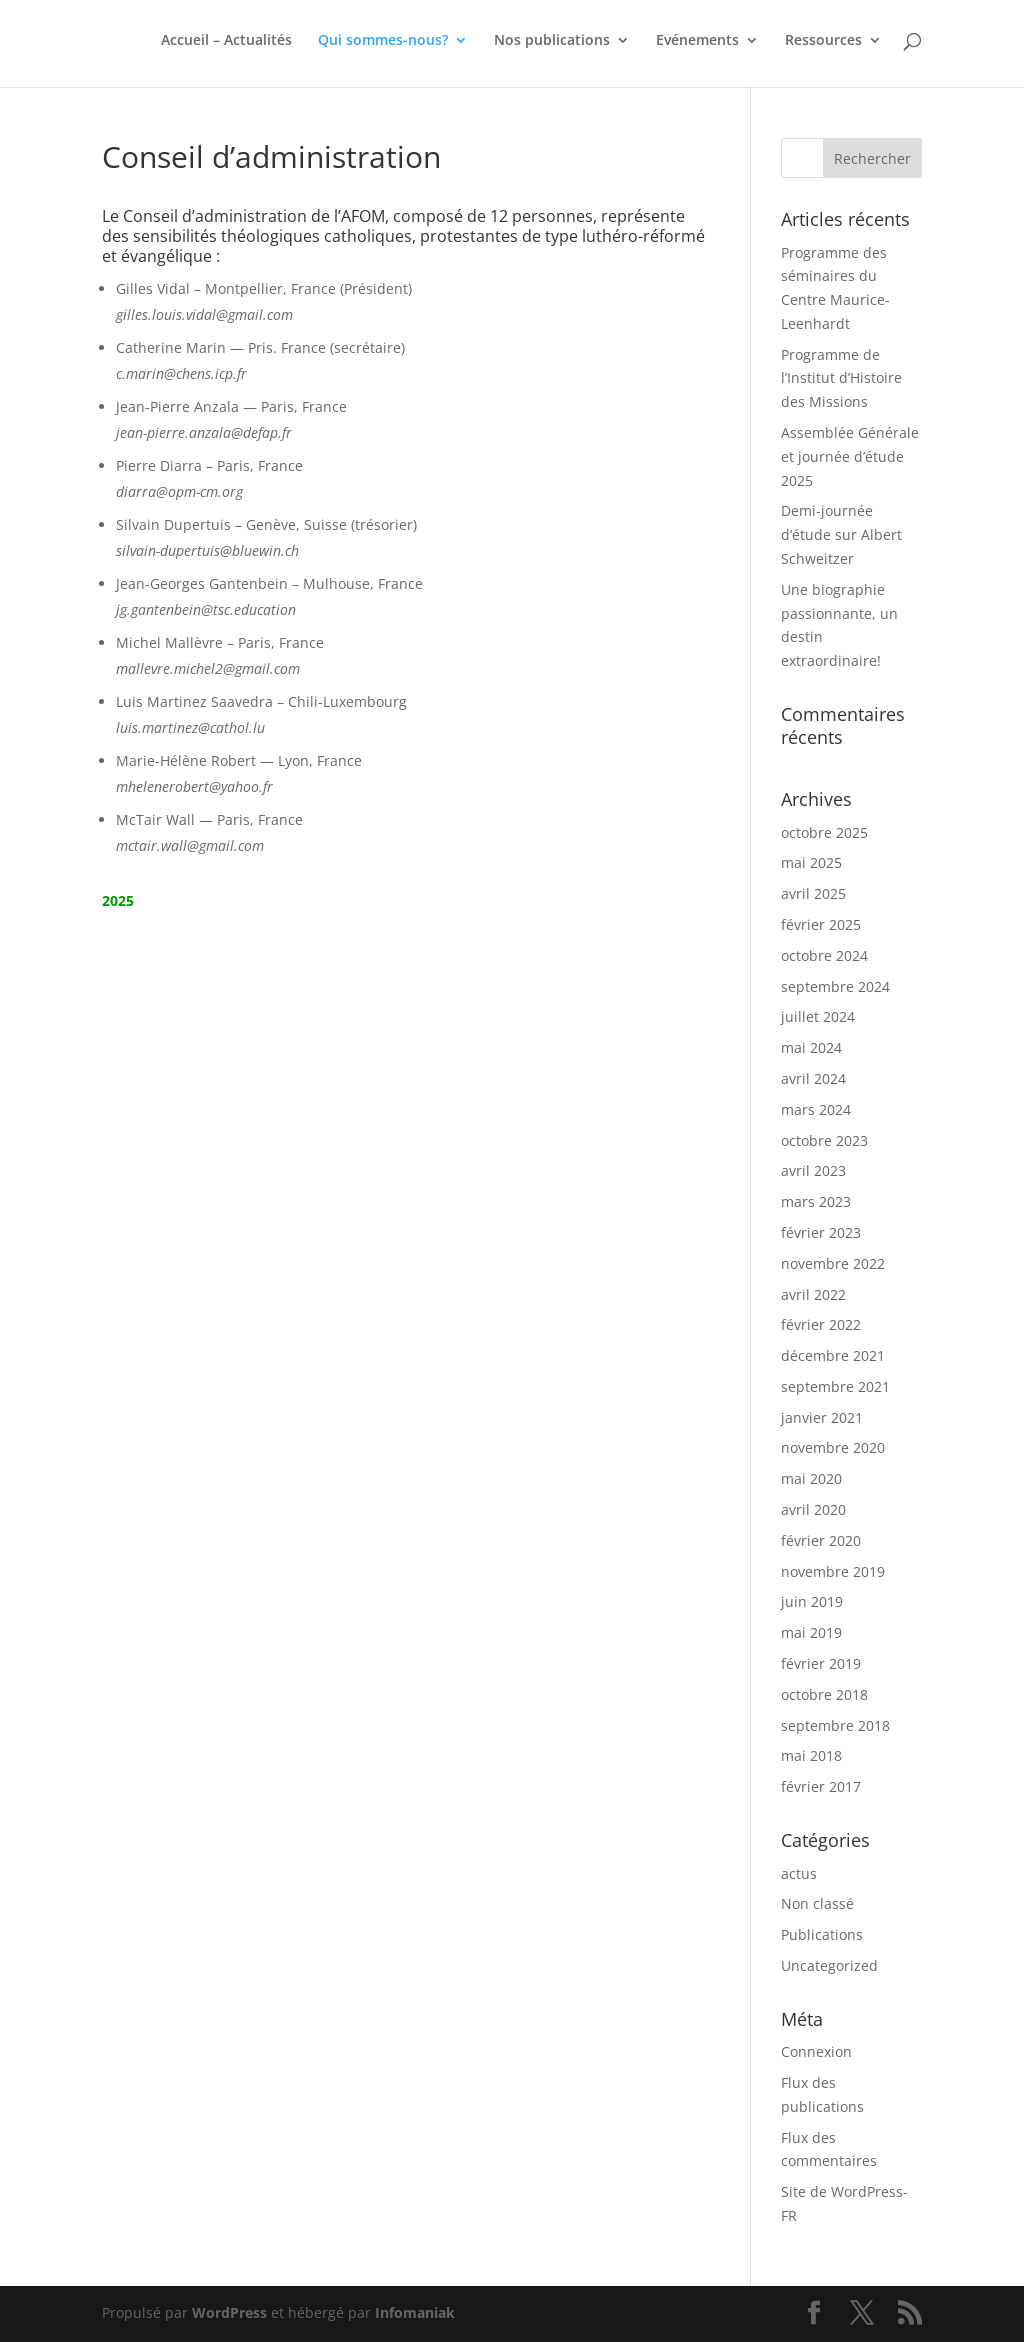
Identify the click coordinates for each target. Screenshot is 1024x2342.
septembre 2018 (835, 1725)
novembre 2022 (833, 1263)
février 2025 (821, 924)
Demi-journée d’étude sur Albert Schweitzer (841, 534)
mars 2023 (816, 1201)
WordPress (229, 2312)
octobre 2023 (824, 1140)
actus (799, 1873)
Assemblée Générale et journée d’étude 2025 (850, 456)
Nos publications (552, 41)
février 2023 (821, 1232)
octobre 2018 (824, 1694)
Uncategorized (829, 1965)
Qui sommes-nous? (383, 41)
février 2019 (821, 1663)
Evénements (697, 41)
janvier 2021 (822, 1417)
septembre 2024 (835, 986)
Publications (822, 1934)
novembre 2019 (833, 1571)
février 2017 (821, 1786)
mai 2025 (811, 862)
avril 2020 (813, 1509)
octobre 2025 (824, 832)
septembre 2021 (835, 1386)
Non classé (817, 1903)
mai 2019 (811, 1632)
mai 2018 (811, 1755)
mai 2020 (811, 1478)
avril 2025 (813, 893)
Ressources (823, 41)
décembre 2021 (833, 1355)
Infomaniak (415, 2312)
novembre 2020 (833, 1447)
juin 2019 (812, 1601)
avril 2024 (813, 1078)
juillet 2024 (818, 1016)
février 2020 (821, 1540)
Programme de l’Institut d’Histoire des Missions (841, 378)
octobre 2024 (824, 955)
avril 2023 (813, 1170)
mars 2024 (816, 1109)
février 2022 (821, 1324)
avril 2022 (813, 1294)
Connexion (816, 2051)
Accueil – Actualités (226, 41)
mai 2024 (811, 1047)
